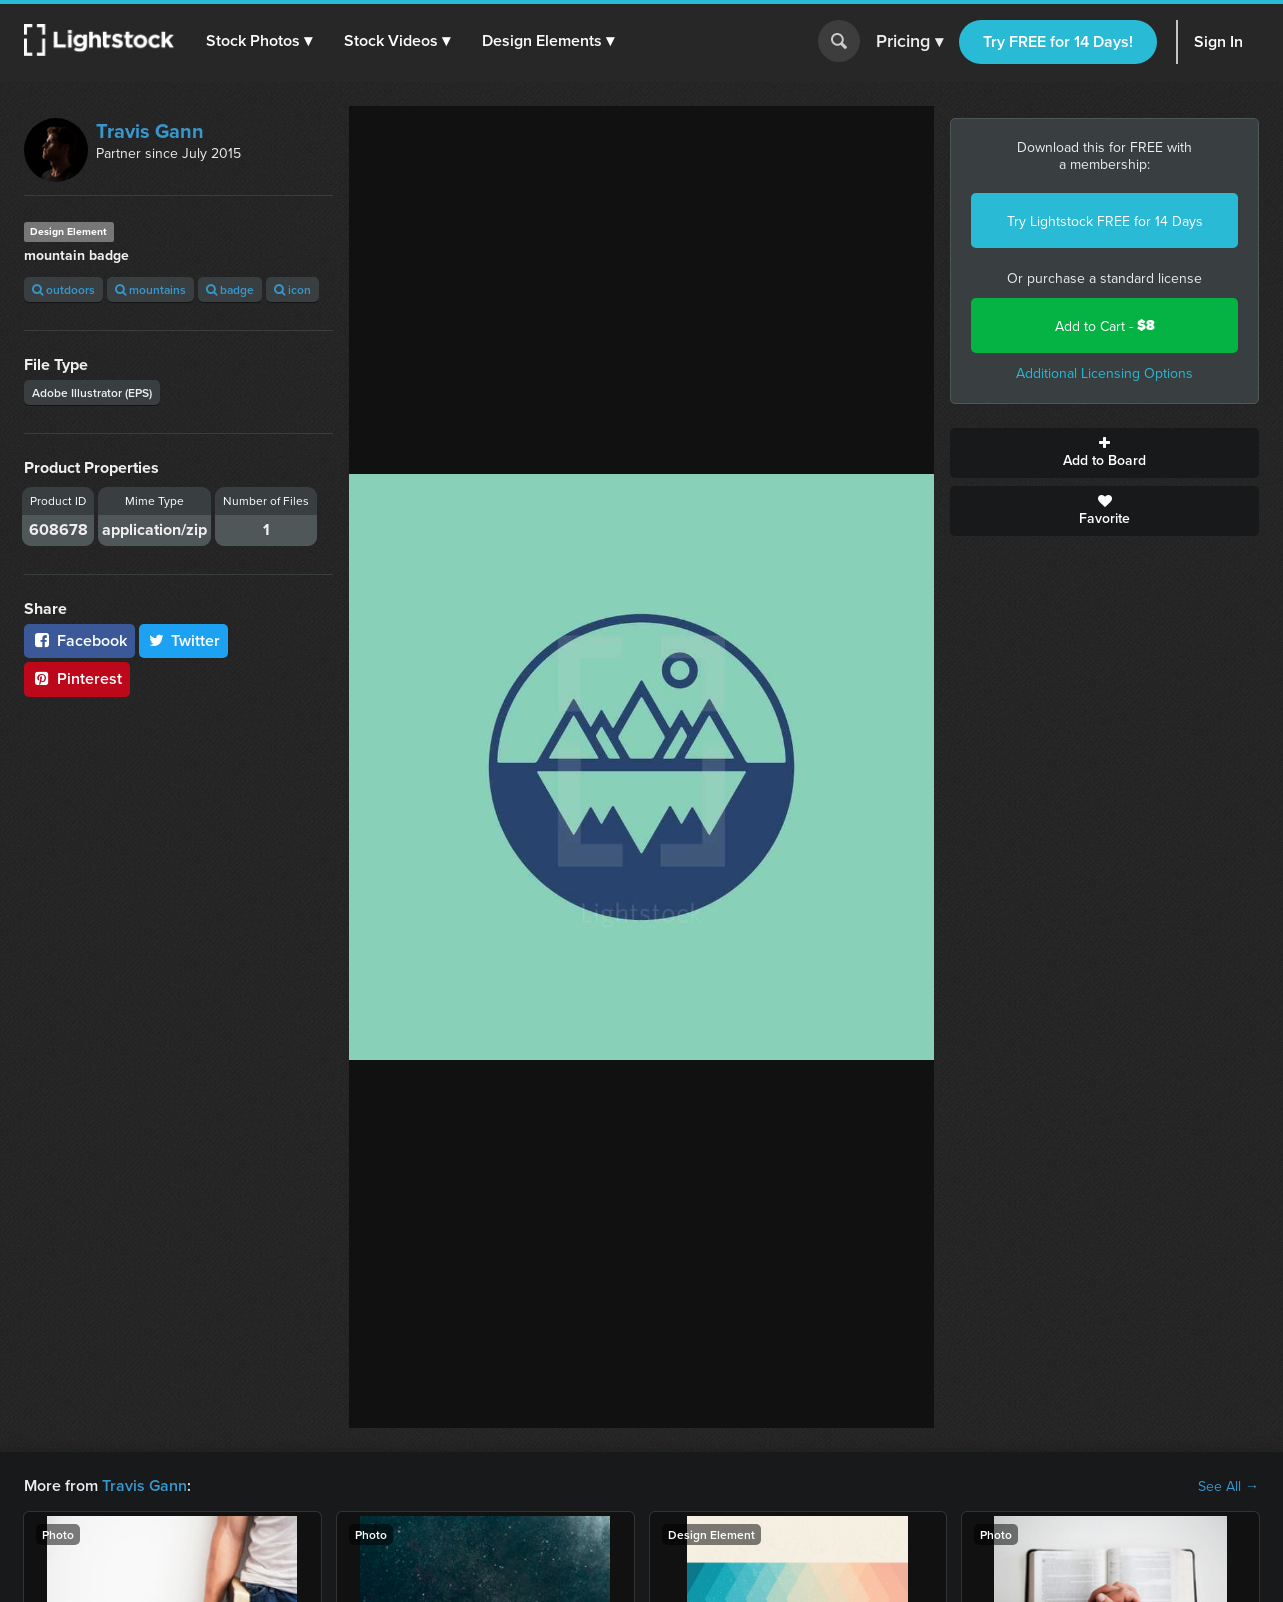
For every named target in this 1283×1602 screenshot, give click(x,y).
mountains (150, 289)
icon (292, 289)
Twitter (184, 640)
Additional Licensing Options (1104, 373)
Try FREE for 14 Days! (1058, 41)
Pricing (909, 42)
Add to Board (1104, 453)
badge (230, 289)
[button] (259, 41)
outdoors (63, 289)
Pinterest (77, 678)
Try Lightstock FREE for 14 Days (1105, 221)
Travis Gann (150, 130)
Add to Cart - (1105, 325)
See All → (1228, 1486)
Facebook (79, 640)
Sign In (1218, 41)
